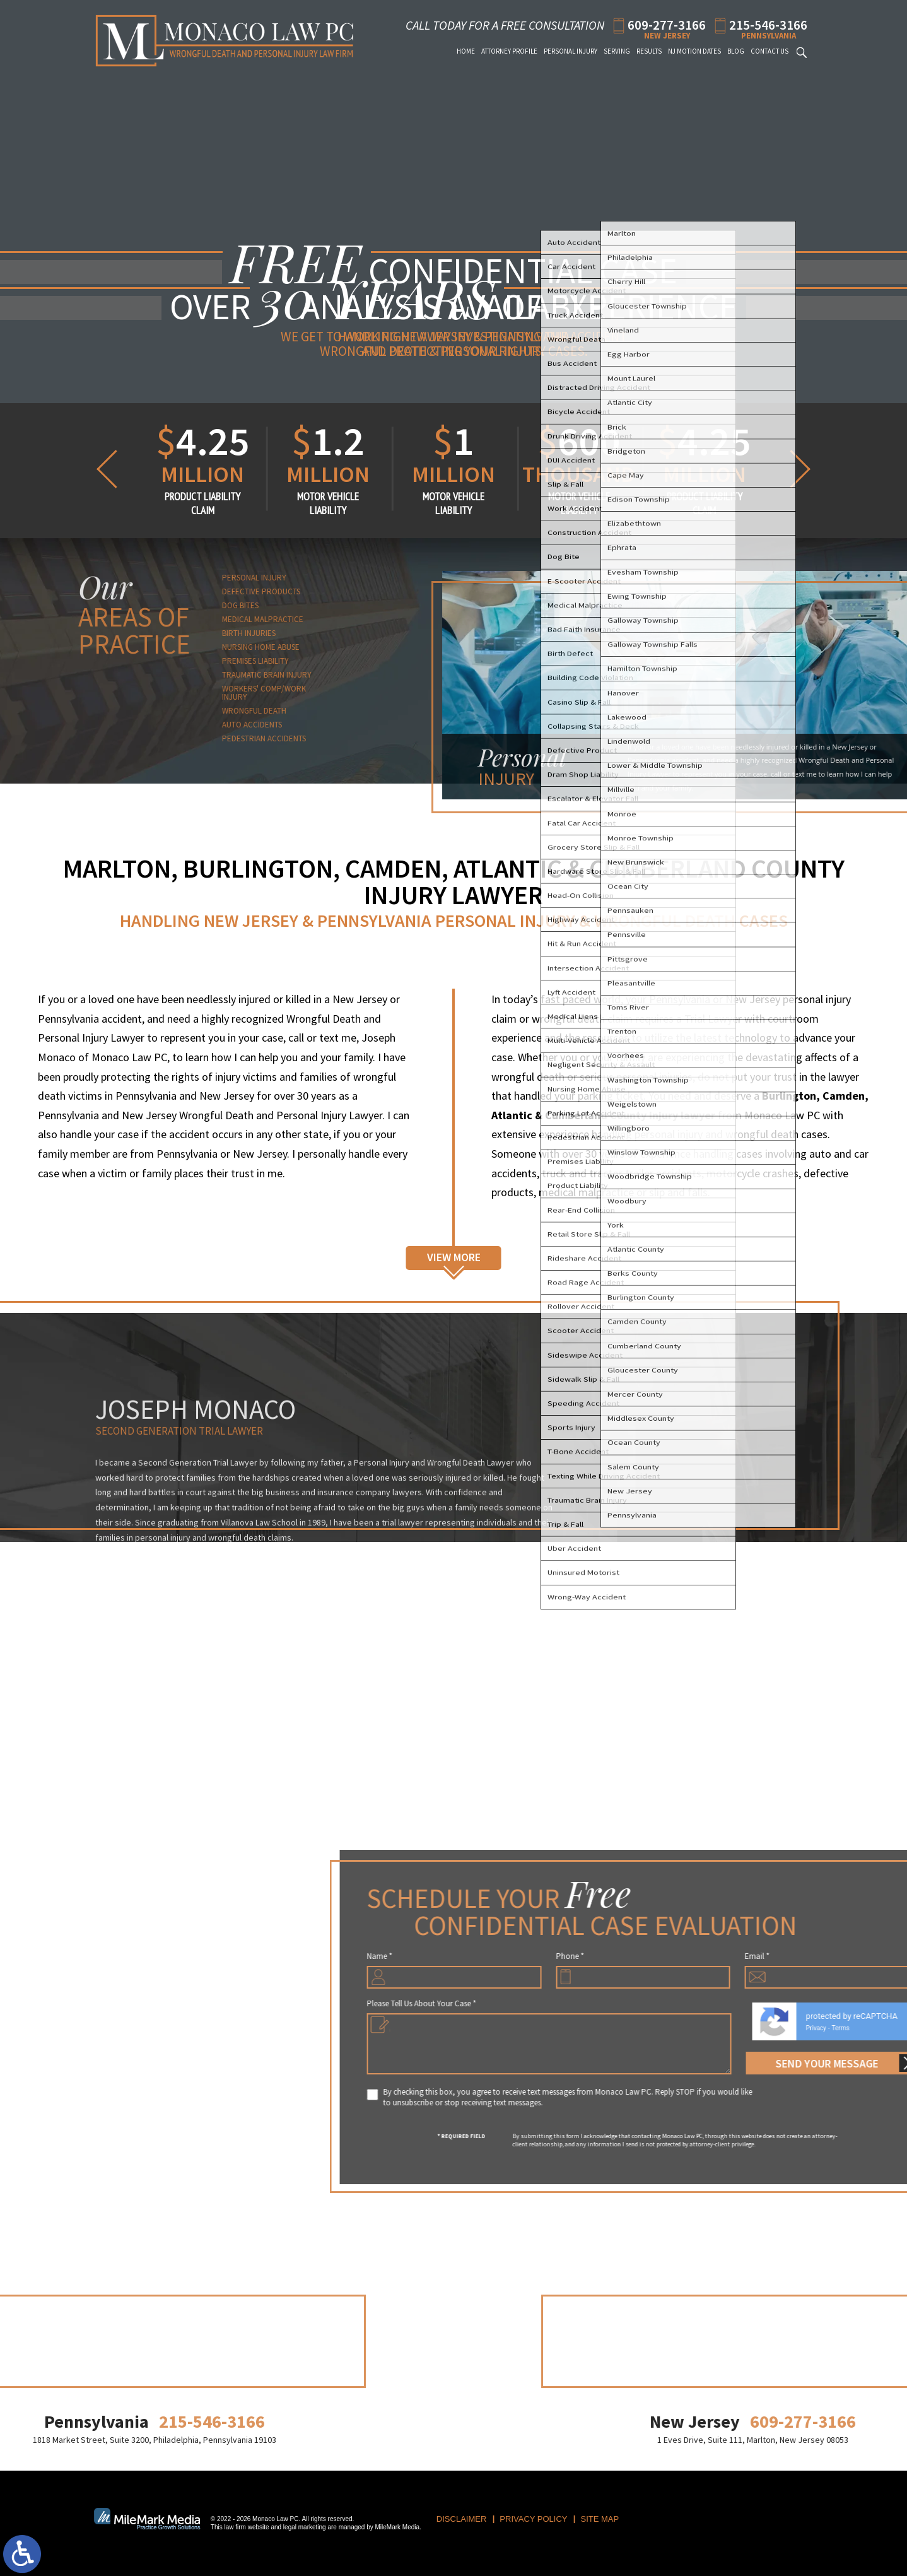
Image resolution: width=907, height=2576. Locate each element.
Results (649, 51)
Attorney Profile (509, 51)
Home (466, 51)
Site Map (600, 2519)
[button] (104, 469)
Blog (735, 51)
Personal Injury (570, 51)
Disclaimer (461, 2519)
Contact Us (769, 51)
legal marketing (304, 2527)
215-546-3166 (768, 24)
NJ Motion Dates (694, 51)
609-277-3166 (667, 24)
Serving (617, 51)
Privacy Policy (533, 2519)
